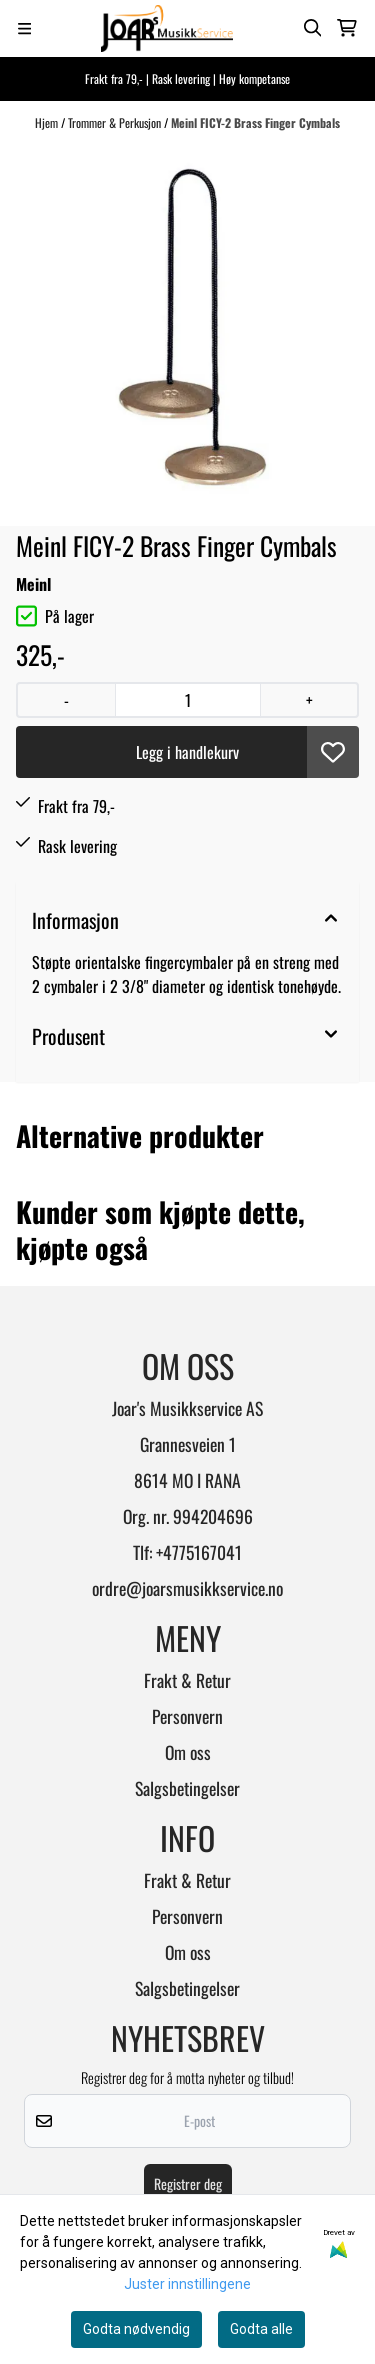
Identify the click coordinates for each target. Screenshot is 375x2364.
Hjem (48, 122)
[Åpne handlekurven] (347, 28)
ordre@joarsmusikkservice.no (187, 1588)
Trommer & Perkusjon (116, 122)
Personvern (187, 1716)
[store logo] (167, 28)
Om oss (188, 1752)
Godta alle (261, 2329)
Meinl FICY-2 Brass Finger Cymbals (255, 122)
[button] (333, 752)
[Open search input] (313, 28)
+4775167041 (199, 1552)
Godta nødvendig (136, 2329)
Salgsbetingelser (187, 1788)
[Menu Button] (24, 28)
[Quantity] (187, 700)
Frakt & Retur (187, 1680)
